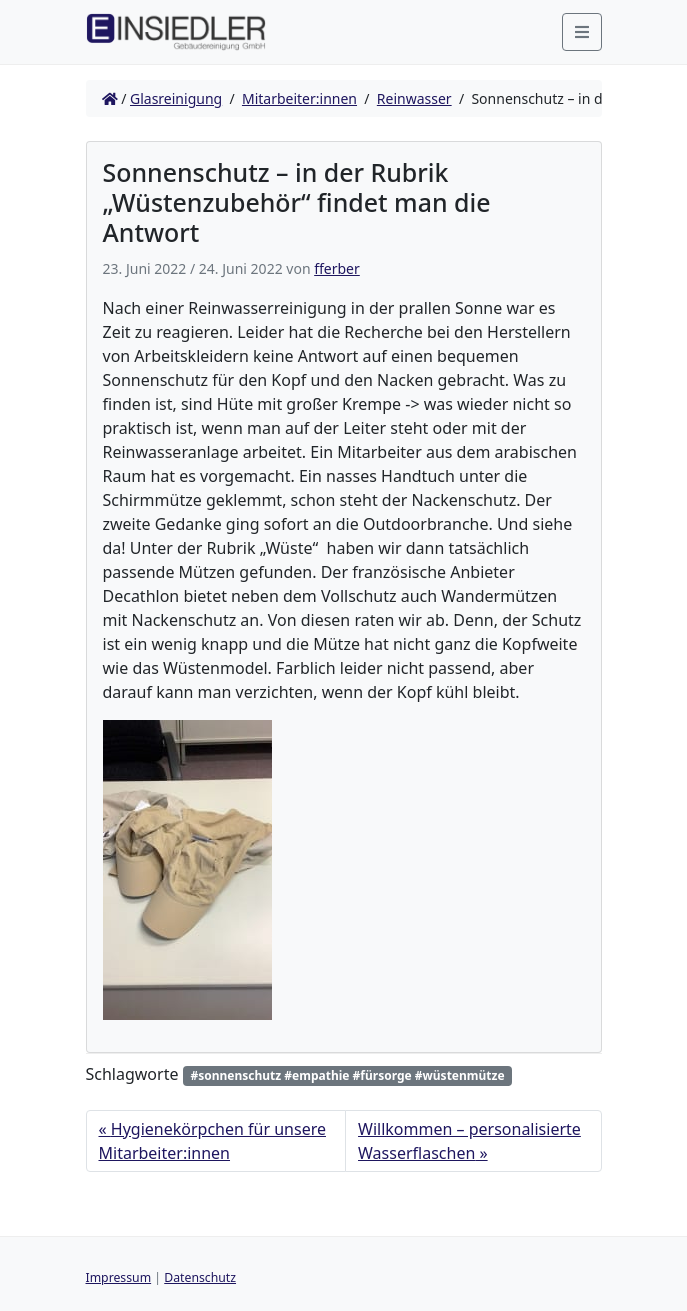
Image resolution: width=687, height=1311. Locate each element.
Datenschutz (200, 1277)
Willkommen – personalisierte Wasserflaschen (469, 1141)
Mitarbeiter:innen (299, 98)
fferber (337, 268)
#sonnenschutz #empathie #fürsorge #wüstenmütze (347, 1075)
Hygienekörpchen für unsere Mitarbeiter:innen (212, 1141)
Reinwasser (414, 98)
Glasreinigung (176, 98)
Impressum (119, 1277)
